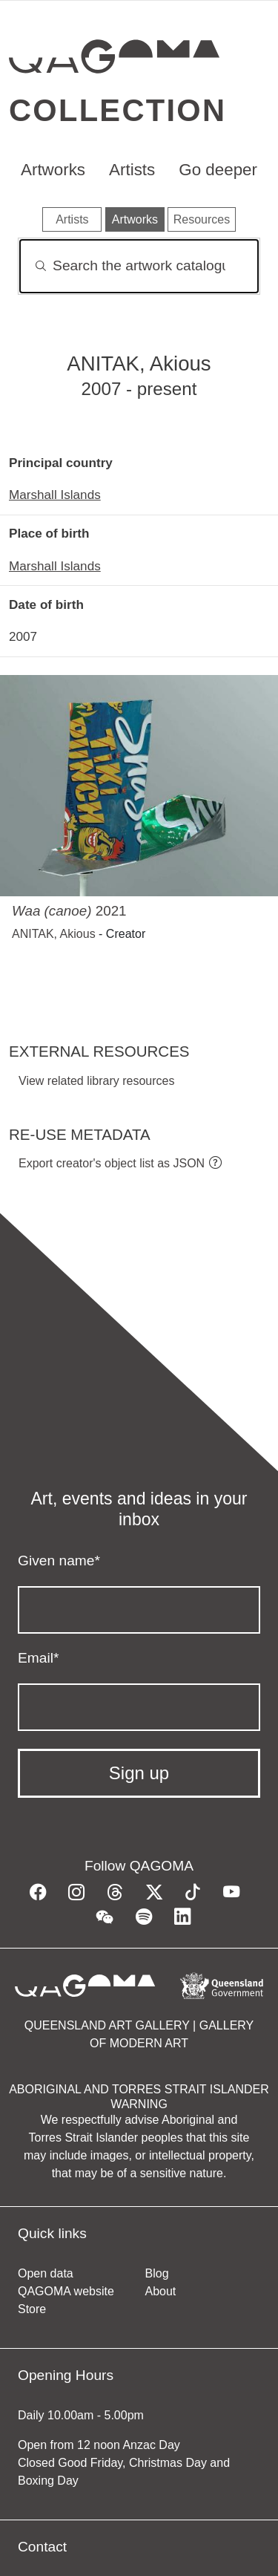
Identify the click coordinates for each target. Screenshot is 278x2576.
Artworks (53, 169)
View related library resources (96, 1081)
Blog (157, 2273)
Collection (117, 110)
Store (32, 2309)
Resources (201, 219)
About (160, 2291)
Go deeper (218, 169)
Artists (132, 169)
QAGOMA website (66, 2291)
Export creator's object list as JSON (112, 1163)
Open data (45, 2273)
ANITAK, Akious (54, 933)
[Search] (139, 266)
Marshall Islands (55, 494)
